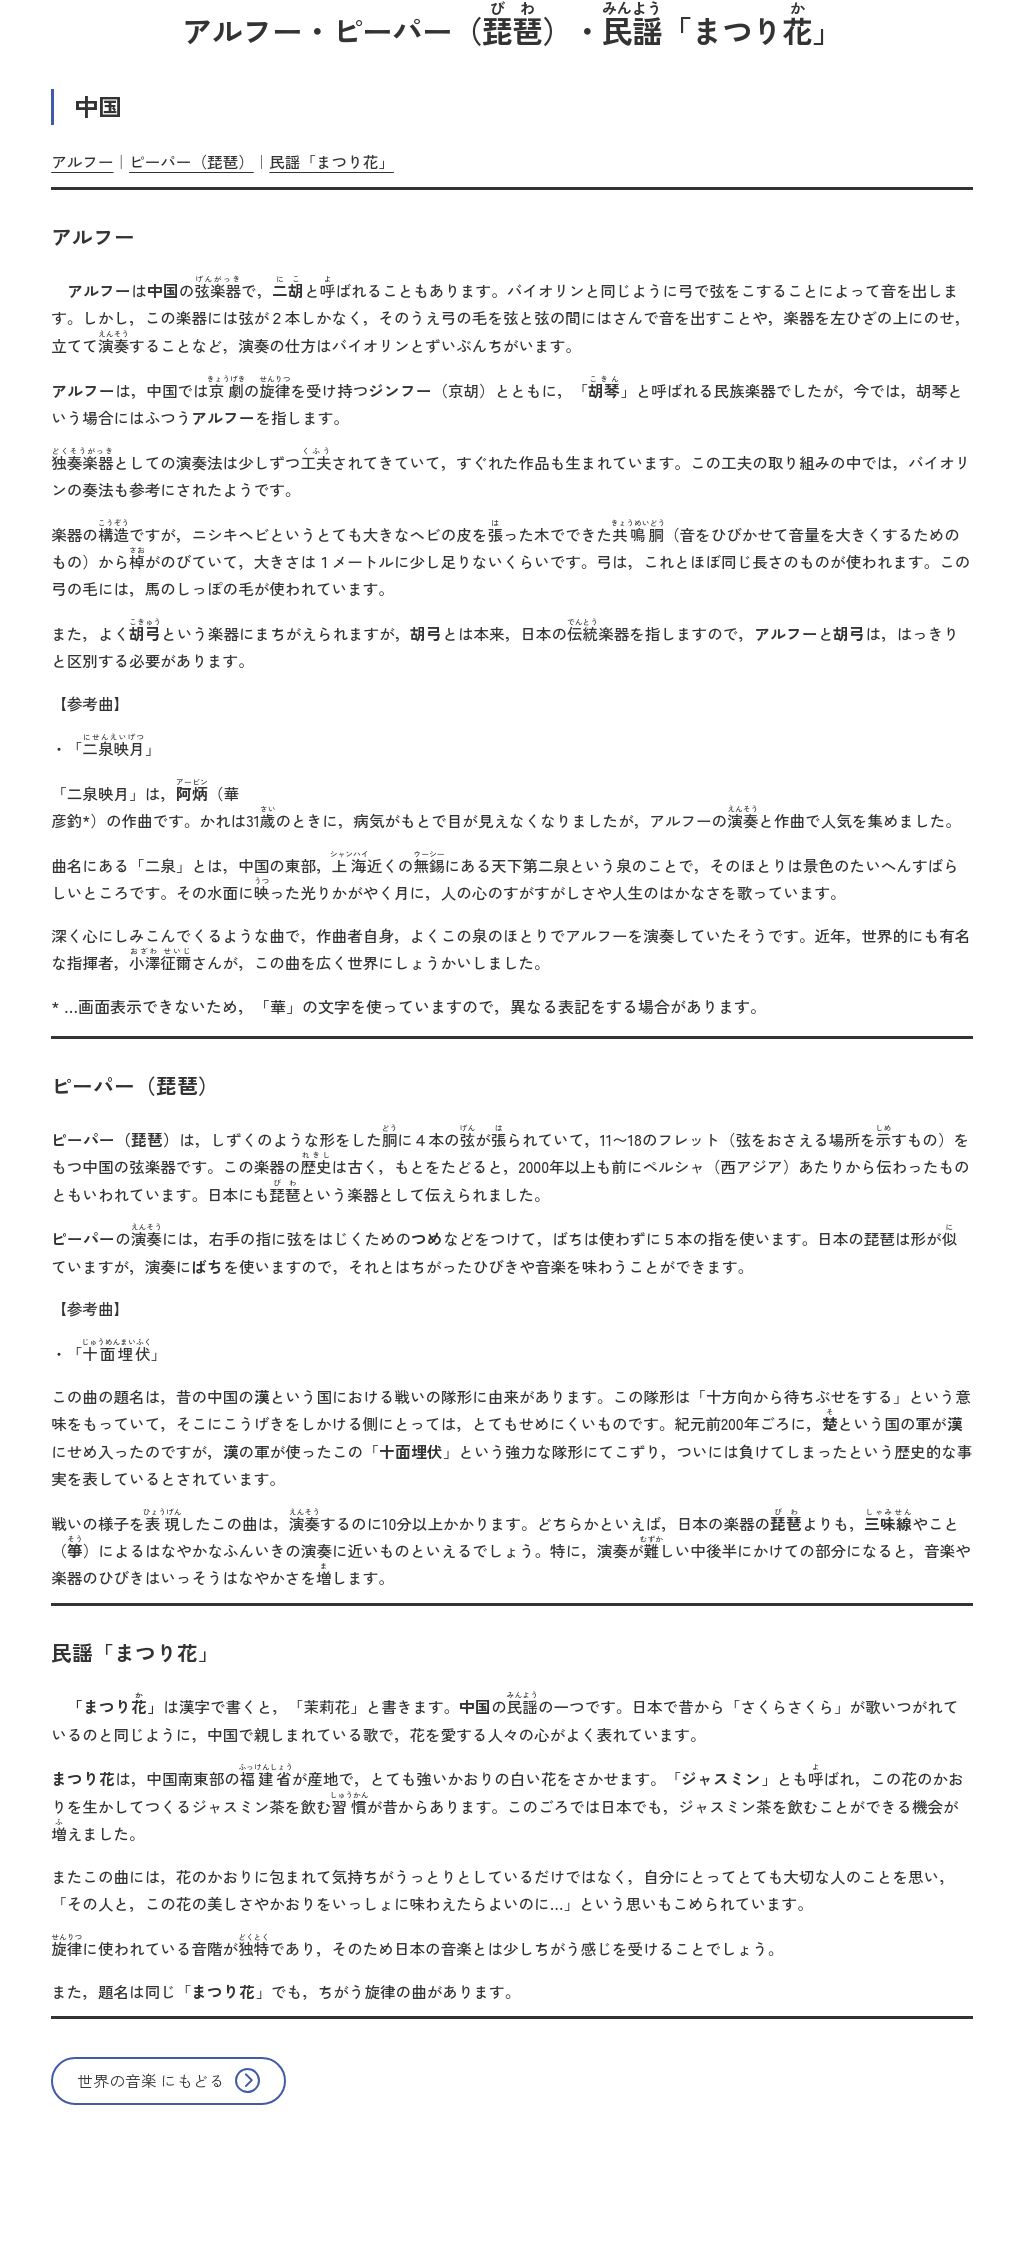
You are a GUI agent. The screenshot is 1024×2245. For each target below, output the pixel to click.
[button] (168, 2081)
